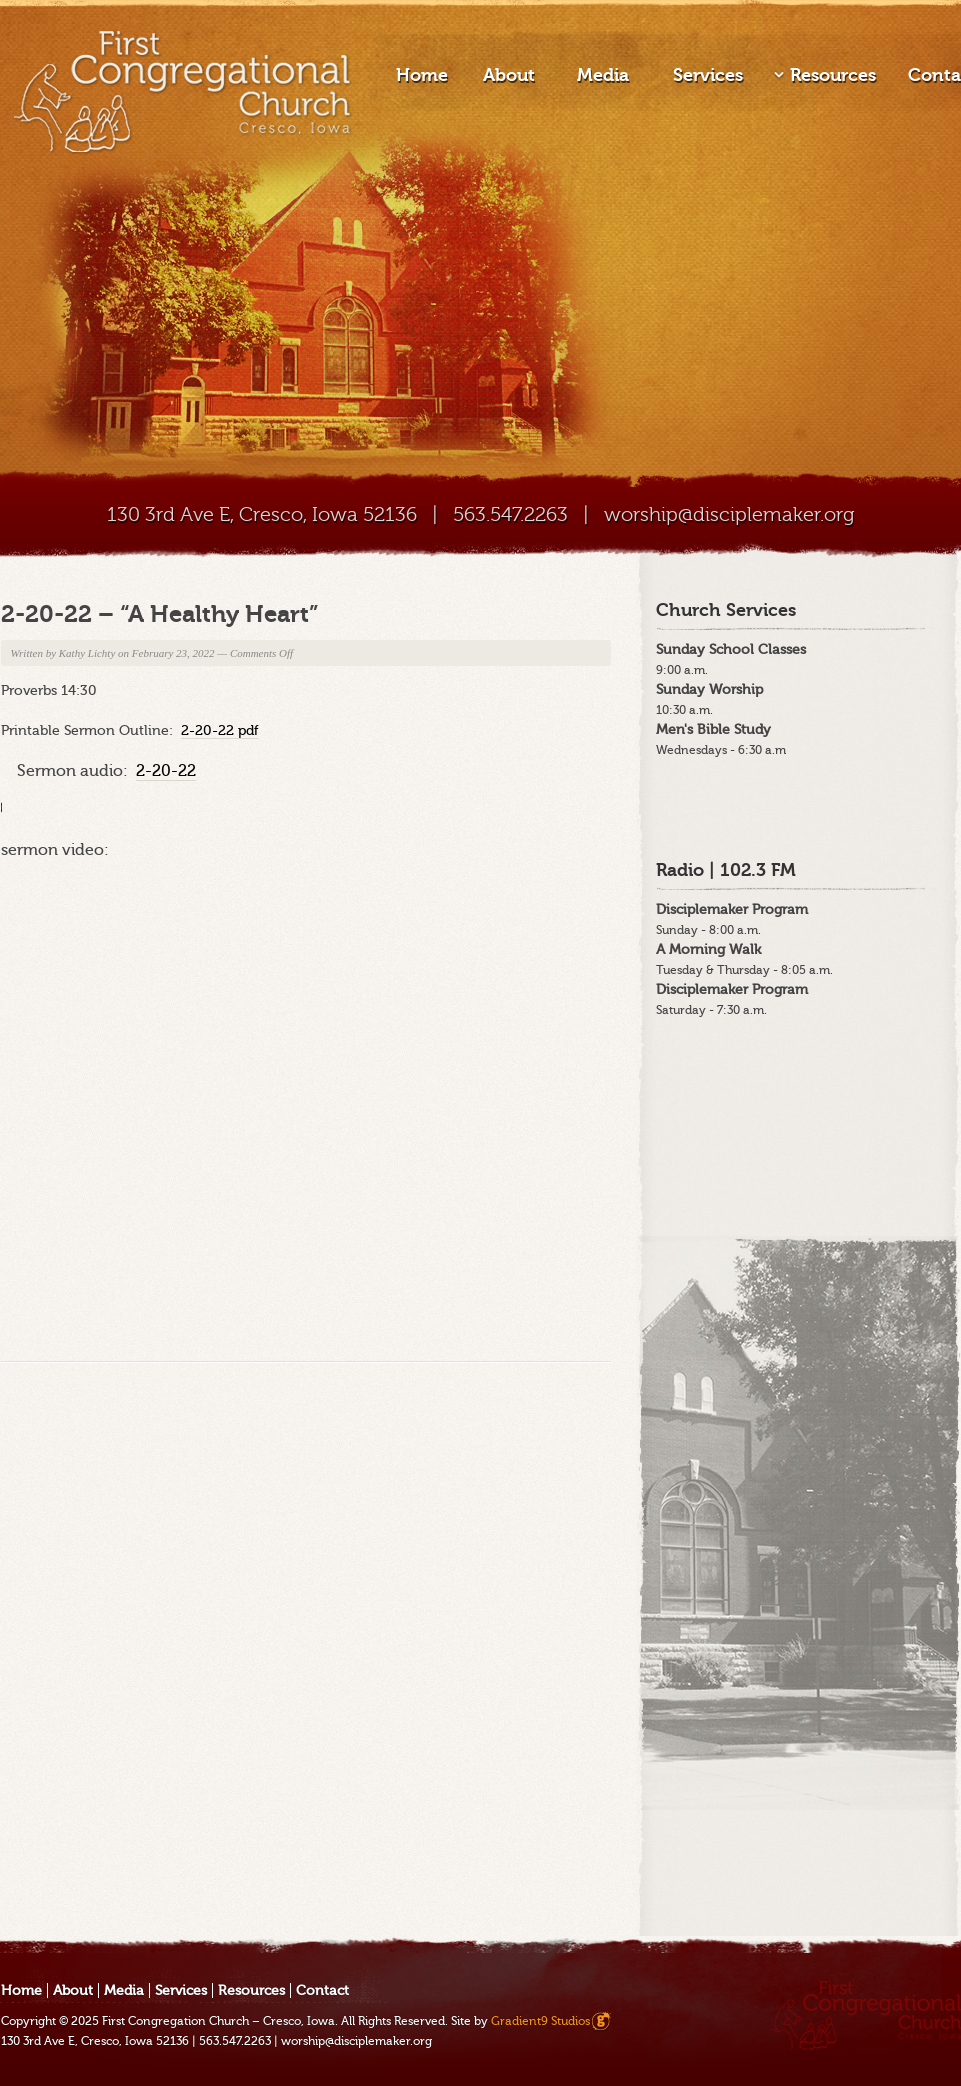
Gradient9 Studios (540, 2021)
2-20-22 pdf (220, 730)
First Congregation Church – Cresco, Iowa (218, 2021)
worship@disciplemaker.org (729, 514)
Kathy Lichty (87, 653)
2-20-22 (166, 771)
